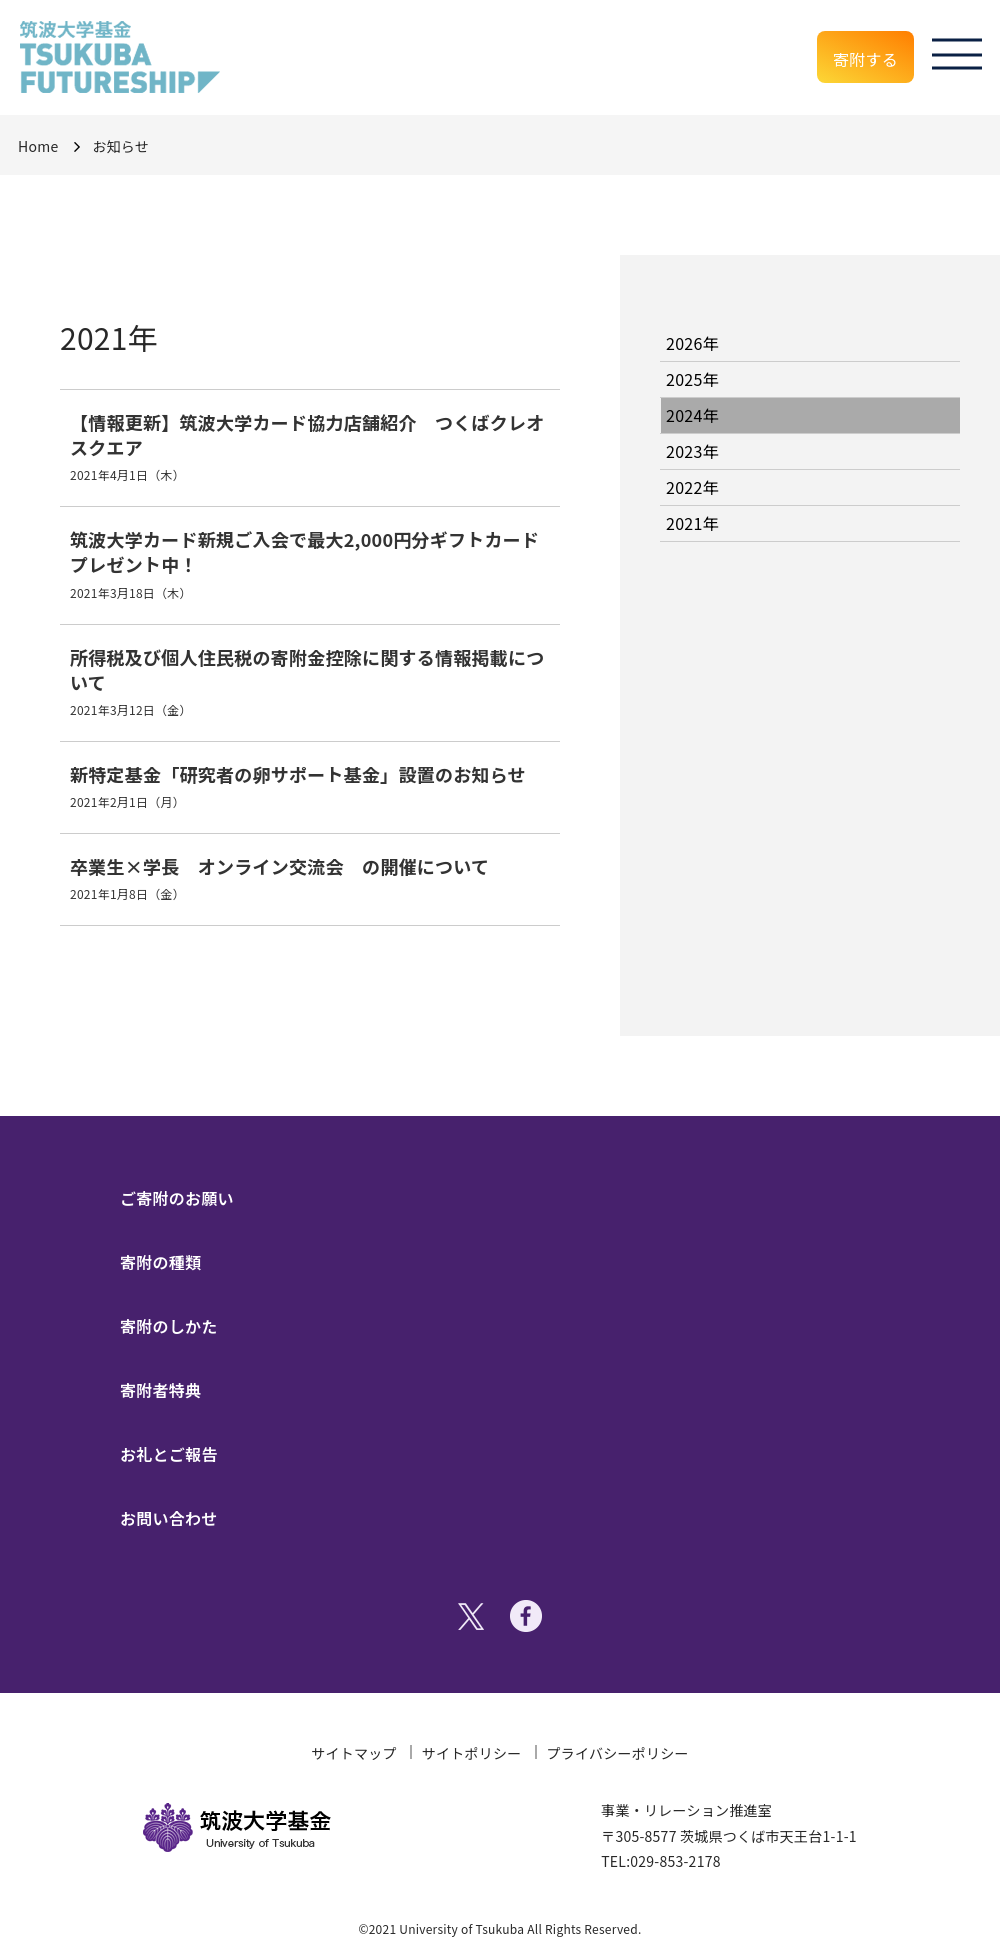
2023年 (692, 451)
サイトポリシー (472, 1753)
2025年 (692, 379)
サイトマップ (354, 1753)
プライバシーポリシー (618, 1753)
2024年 (692, 415)
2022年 (692, 487)
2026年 (692, 343)
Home (38, 146)
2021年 (692, 523)
